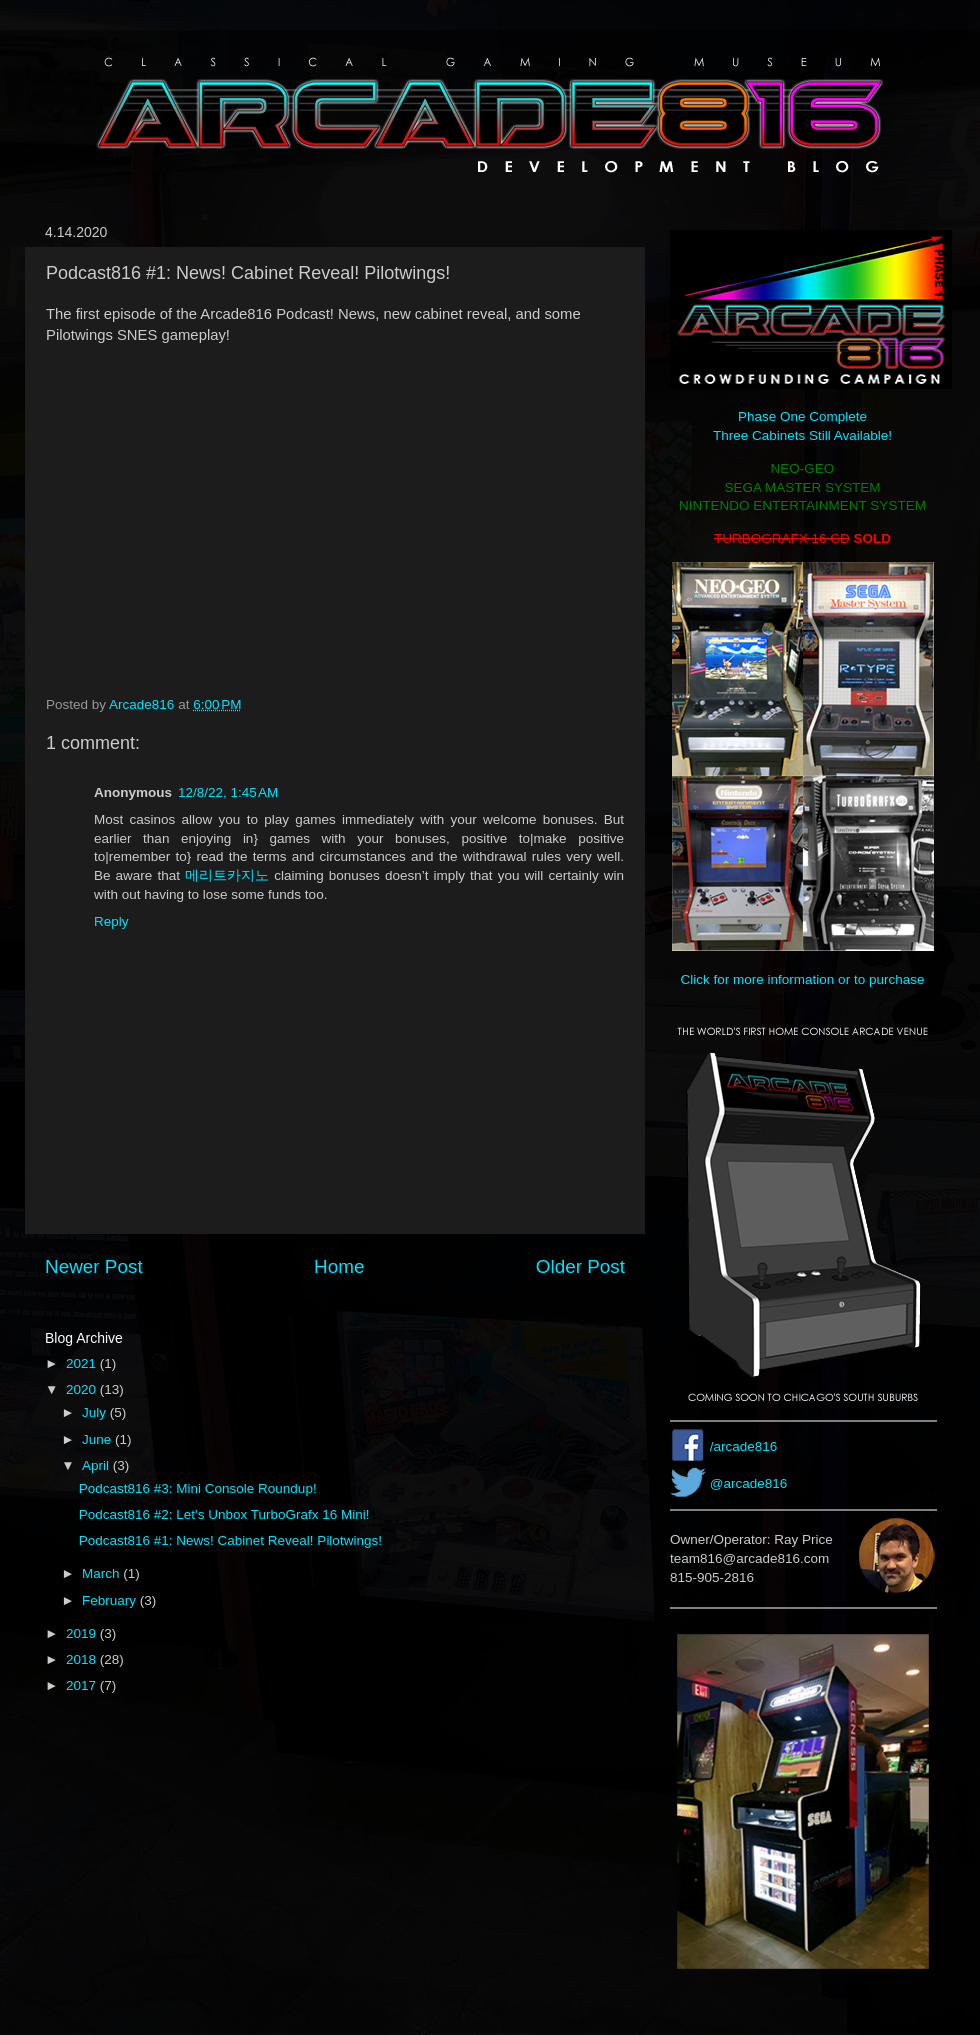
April (97, 1465)
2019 (83, 1633)
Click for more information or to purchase (803, 979)
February (111, 1600)
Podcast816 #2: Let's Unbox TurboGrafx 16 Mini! (224, 1514)
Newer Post (94, 1266)
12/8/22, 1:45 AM (228, 792)
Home (339, 1266)
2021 (83, 1363)
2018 (83, 1659)
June (98, 1439)
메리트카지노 (227, 875)
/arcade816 (744, 1446)
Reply (111, 921)
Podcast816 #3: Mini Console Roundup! (198, 1488)
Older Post (580, 1266)
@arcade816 (749, 1483)
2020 (83, 1389)
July (96, 1412)
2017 (83, 1685)
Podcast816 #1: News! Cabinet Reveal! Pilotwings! (230, 1540)
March (102, 1573)
